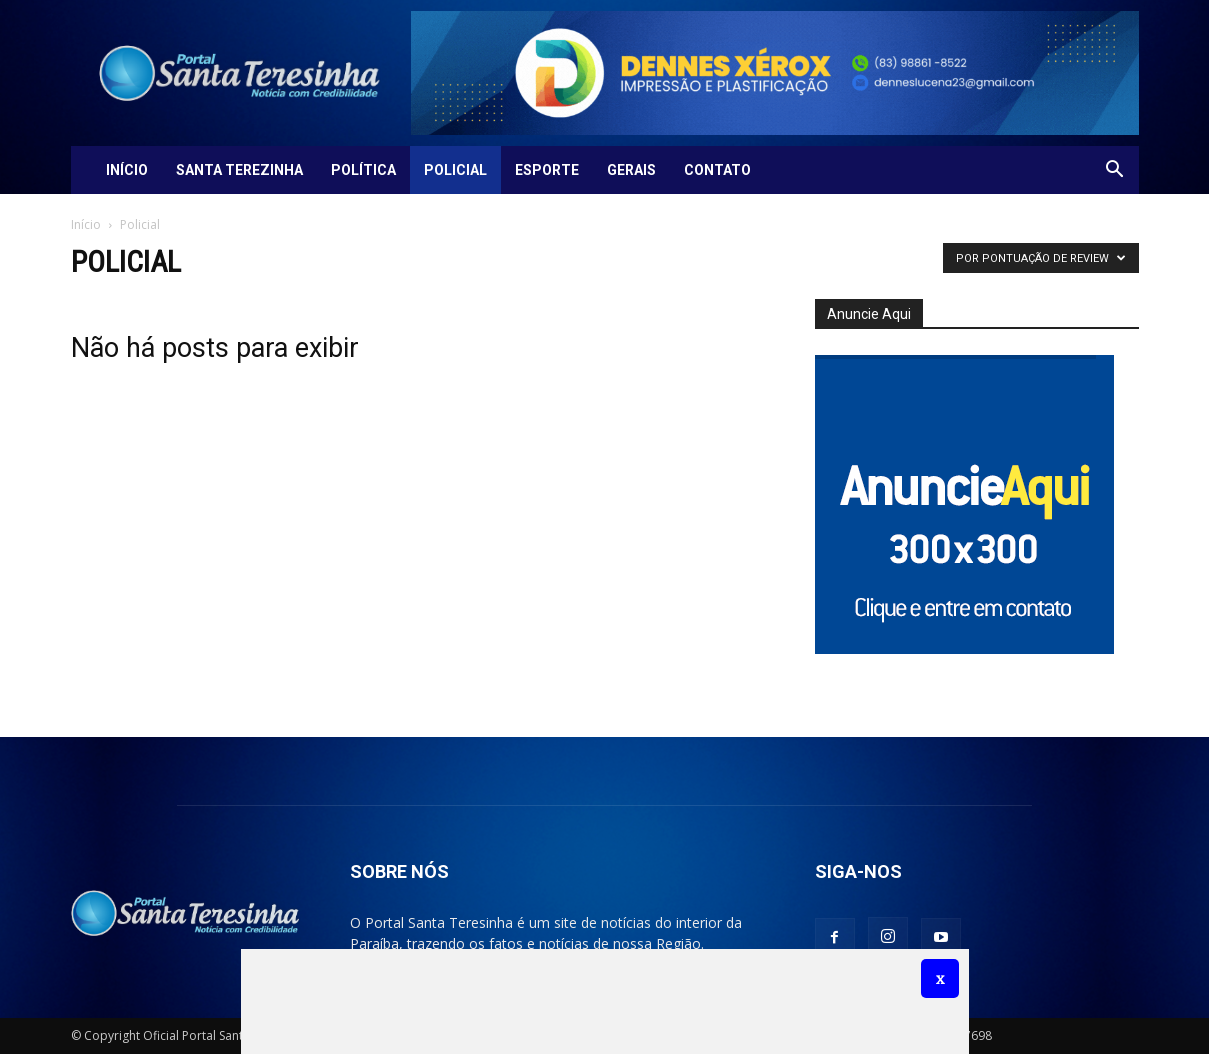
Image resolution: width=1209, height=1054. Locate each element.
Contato (717, 170)
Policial (455, 170)
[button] (1115, 171)
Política (363, 170)
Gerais (631, 170)
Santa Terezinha (239, 170)
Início (127, 170)
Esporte (547, 170)
